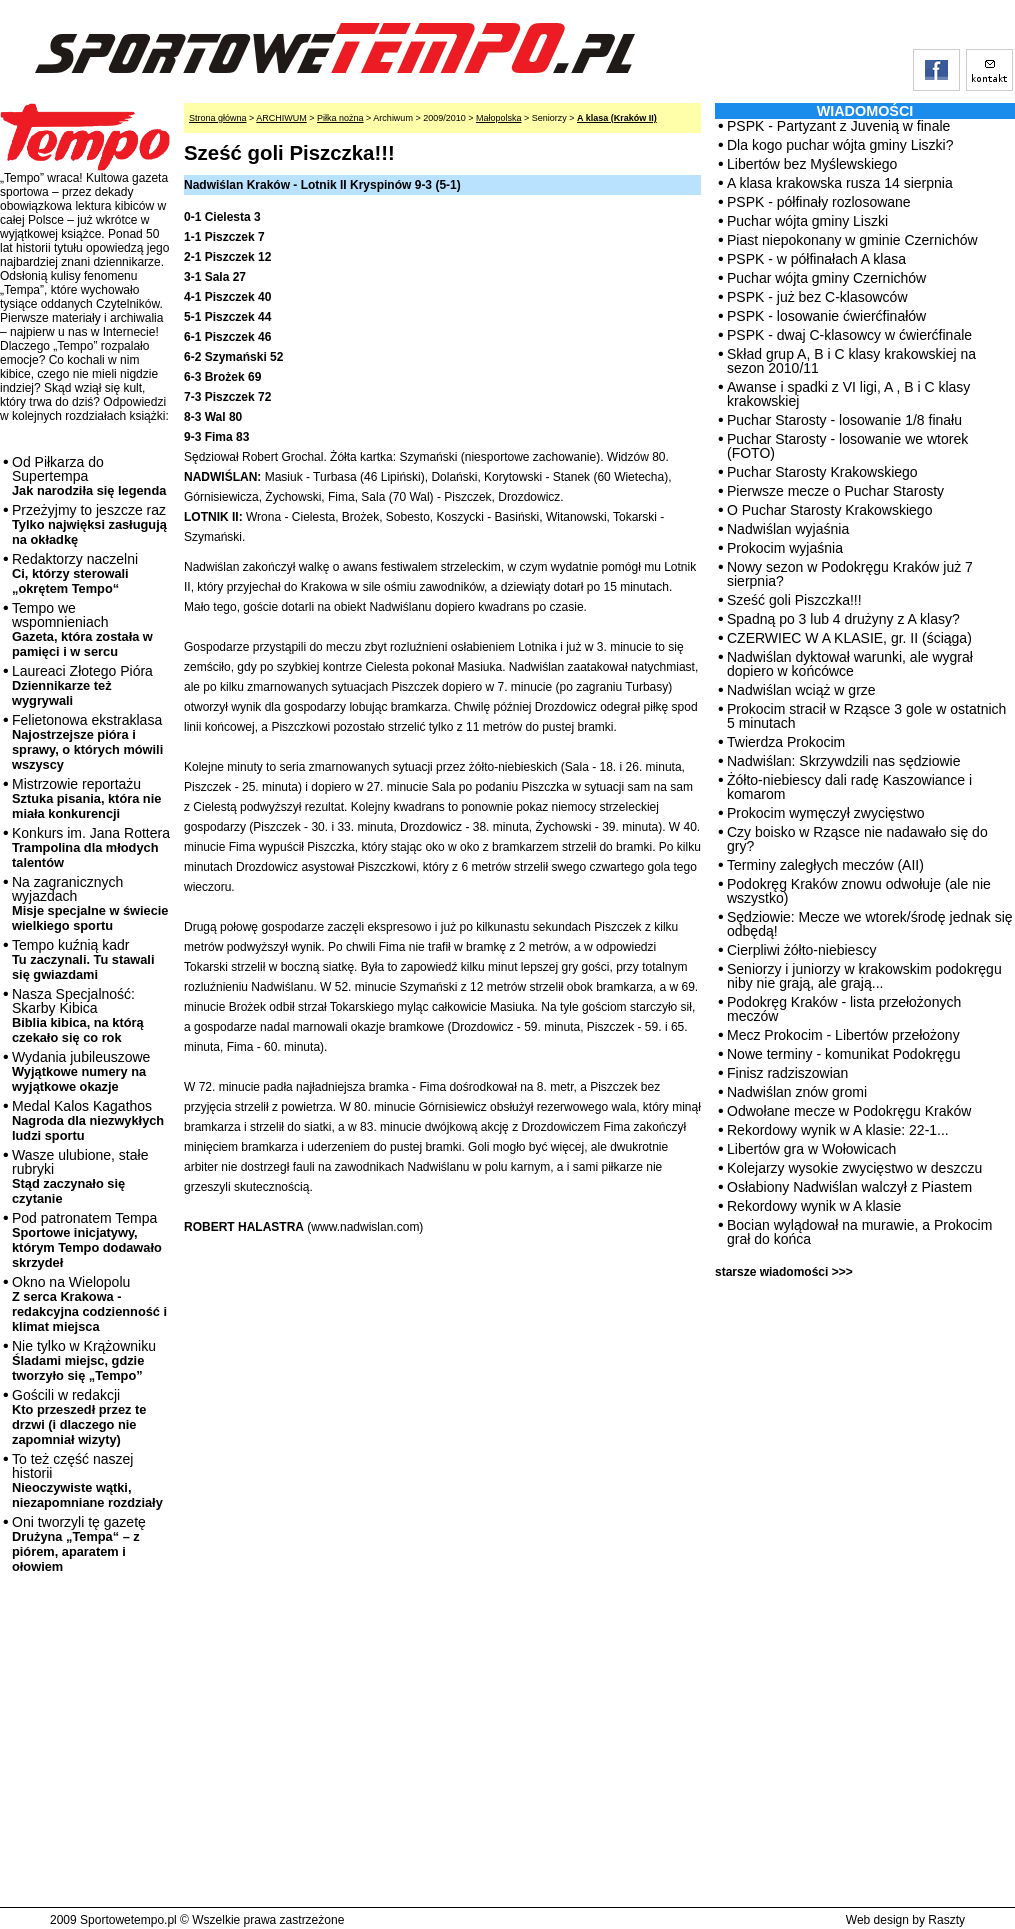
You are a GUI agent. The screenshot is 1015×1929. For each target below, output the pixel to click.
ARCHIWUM (281, 118)
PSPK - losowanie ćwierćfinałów (826, 316)
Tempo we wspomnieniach (82, 629)
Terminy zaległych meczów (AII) (825, 865)
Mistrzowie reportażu (86, 798)
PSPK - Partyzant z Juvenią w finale (838, 126)
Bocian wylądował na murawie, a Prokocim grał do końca (859, 1232)
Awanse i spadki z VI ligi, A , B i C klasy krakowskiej (848, 394)
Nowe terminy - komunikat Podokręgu (843, 1054)
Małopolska (499, 118)
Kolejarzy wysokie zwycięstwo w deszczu (854, 1168)
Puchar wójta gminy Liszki (807, 221)
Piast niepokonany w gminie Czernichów (852, 240)
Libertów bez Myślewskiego (812, 164)
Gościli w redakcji (79, 1417)
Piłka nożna (340, 118)
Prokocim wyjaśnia (785, 548)
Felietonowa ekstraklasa (87, 742)
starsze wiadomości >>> (784, 1272)
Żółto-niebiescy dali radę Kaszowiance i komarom (849, 787)
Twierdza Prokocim (786, 742)
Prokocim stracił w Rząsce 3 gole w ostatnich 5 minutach (866, 716)
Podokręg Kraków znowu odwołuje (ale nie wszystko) (859, 891)
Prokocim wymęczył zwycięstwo (826, 813)
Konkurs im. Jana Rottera (91, 847)
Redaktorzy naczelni (75, 573)
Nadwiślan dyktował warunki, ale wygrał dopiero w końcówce (850, 664)
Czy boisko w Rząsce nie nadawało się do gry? (857, 839)
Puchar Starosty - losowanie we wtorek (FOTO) (847, 446)
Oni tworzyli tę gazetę (79, 1544)
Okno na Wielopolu (89, 1304)
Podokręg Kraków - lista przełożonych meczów (844, 1009)
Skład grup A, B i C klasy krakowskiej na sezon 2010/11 (851, 361)
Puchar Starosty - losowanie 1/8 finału (844, 420)
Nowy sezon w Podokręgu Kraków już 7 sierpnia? (850, 574)
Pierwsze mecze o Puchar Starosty (835, 491)
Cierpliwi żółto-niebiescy (801, 950)
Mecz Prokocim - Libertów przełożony (843, 1035)
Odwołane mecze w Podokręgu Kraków (849, 1111)
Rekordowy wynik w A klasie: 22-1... (838, 1130)
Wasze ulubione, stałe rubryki (80, 1176)
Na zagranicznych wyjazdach (90, 903)
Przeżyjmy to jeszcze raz (89, 524)
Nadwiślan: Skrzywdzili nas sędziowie (843, 761)
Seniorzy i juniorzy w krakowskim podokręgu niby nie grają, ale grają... (864, 976)
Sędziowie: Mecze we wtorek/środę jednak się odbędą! (870, 924)
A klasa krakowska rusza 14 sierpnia (840, 183)
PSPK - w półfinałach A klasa (816, 259)
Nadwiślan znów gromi (797, 1092)
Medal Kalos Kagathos (88, 1120)
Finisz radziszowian (787, 1073)
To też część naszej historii (87, 1480)
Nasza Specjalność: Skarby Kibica (78, 1015)
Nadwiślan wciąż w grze (801, 690)
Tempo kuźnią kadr (83, 959)
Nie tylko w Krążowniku (84, 1360)
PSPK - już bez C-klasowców (817, 297)
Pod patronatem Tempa (87, 1240)
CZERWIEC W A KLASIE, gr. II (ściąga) (849, 638)
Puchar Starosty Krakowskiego (822, 472)
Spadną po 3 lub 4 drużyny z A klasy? (843, 619)
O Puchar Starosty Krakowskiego (829, 510)
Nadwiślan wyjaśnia (788, 529)
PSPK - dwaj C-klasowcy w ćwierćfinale (849, 335)
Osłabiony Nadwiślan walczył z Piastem (849, 1187)
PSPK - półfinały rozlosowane (819, 202)
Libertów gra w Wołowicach (811, 1149)
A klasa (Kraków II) (617, 118)
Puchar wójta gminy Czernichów (826, 278)
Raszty (946, 1920)
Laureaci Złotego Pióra (82, 685)
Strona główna (218, 118)
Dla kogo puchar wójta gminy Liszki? (840, 145)
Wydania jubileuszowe (81, 1071)
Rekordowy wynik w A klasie (814, 1206)
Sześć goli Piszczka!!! (794, 600)
